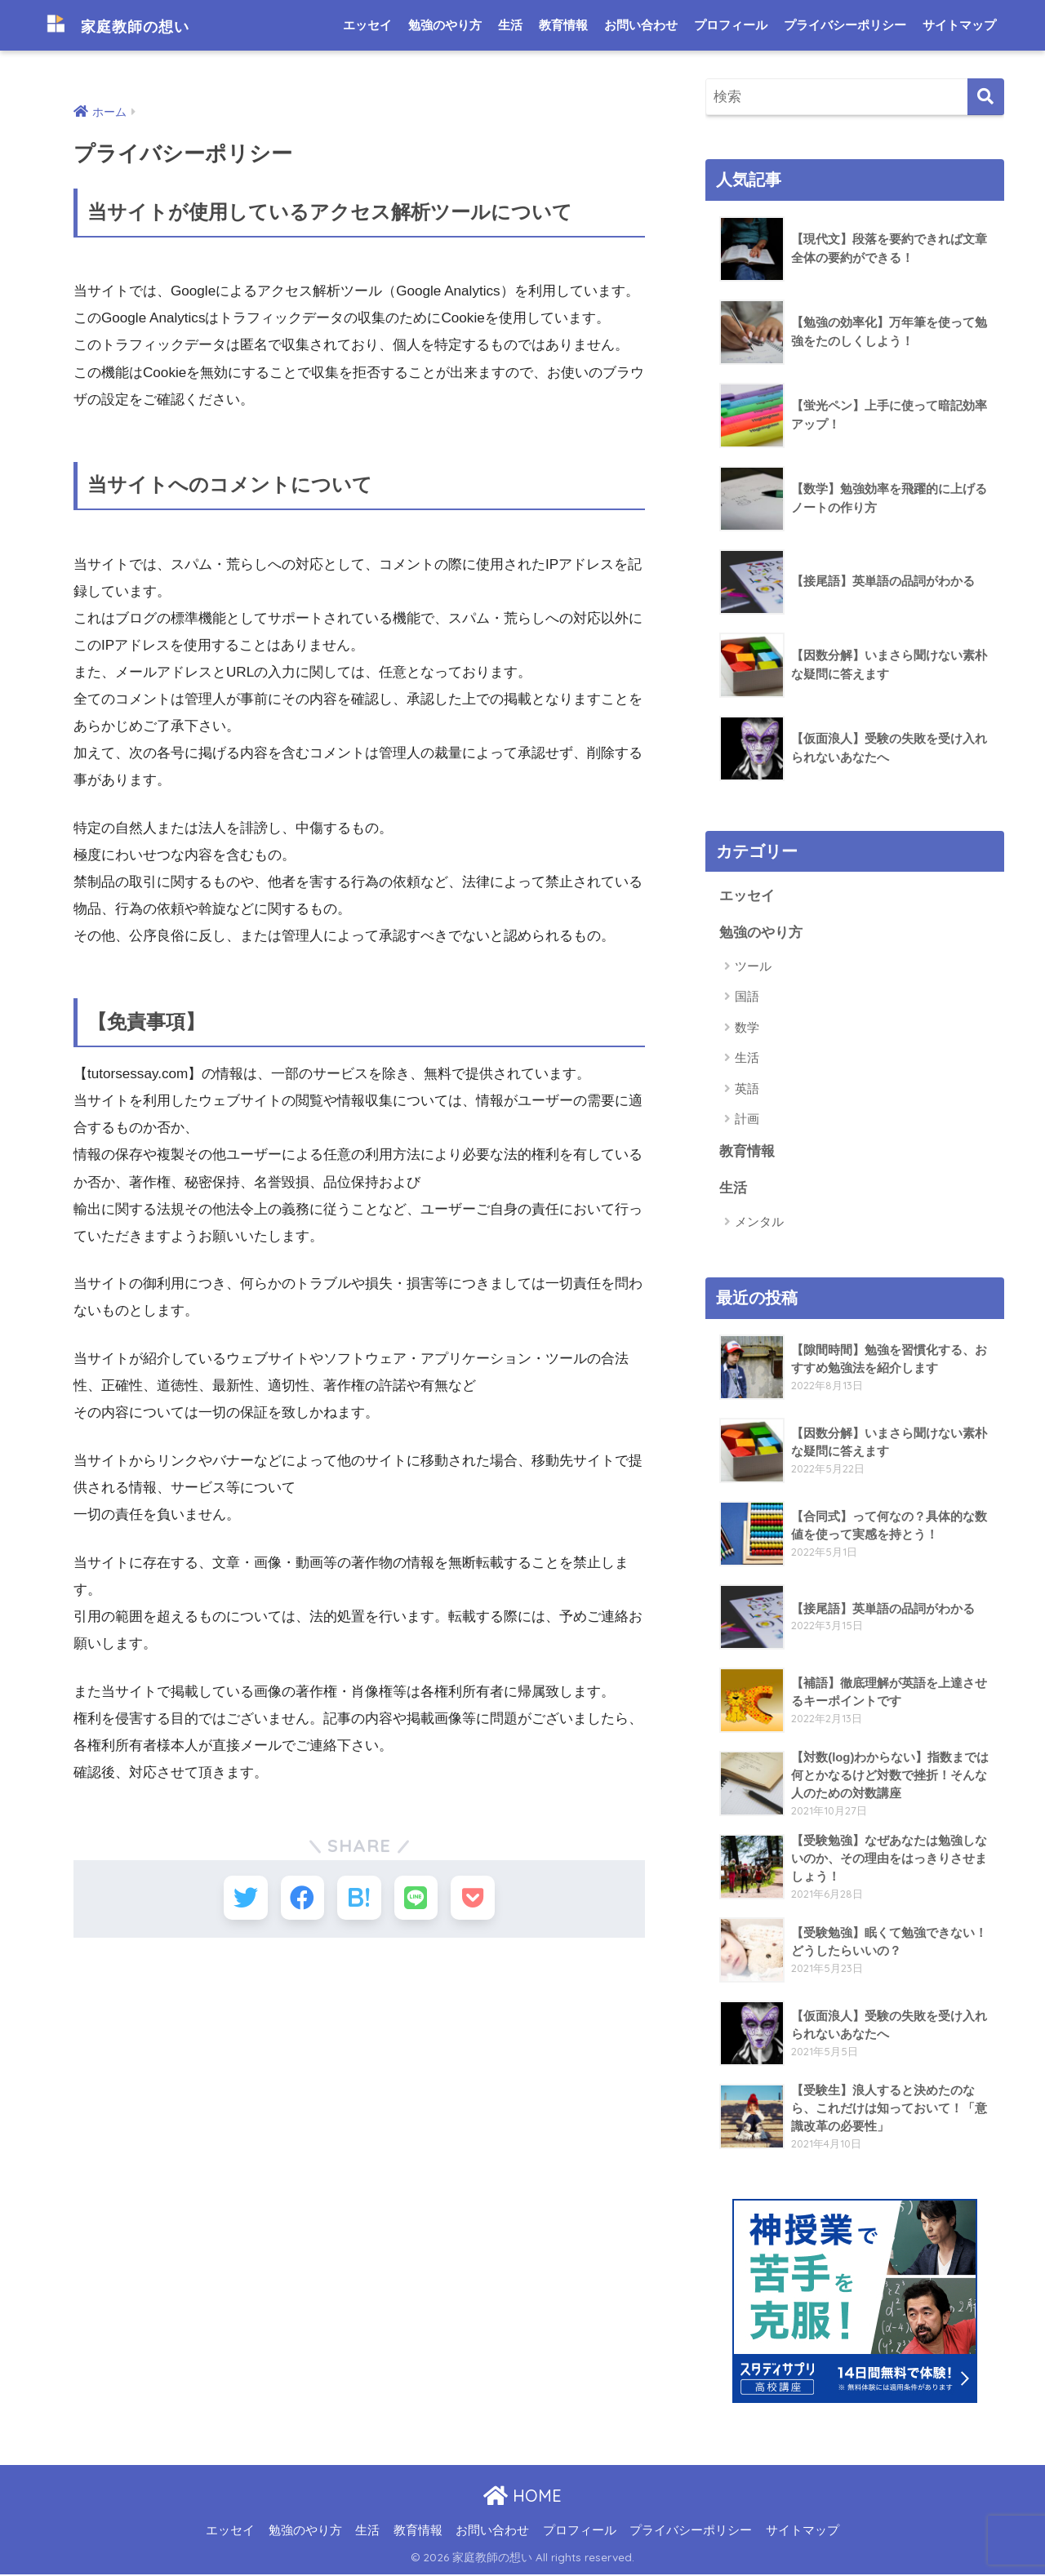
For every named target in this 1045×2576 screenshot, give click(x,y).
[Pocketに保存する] (479, 1899)
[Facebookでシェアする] (299, 1899)
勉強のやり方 (445, 25)
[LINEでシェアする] (419, 1899)
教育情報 (563, 25)
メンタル (759, 1223)
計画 (747, 1119)
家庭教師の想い (132, 25)
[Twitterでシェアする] (238, 1899)
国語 (747, 997)
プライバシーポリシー (845, 25)
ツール (753, 967)
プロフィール (730, 25)
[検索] (985, 96)
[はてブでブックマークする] (358, 1899)
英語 (747, 1089)
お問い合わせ (641, 25)
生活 (510, 25)
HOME (522, 2497)
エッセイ (367, 25)
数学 (747, 1028)
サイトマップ (959, 25)
